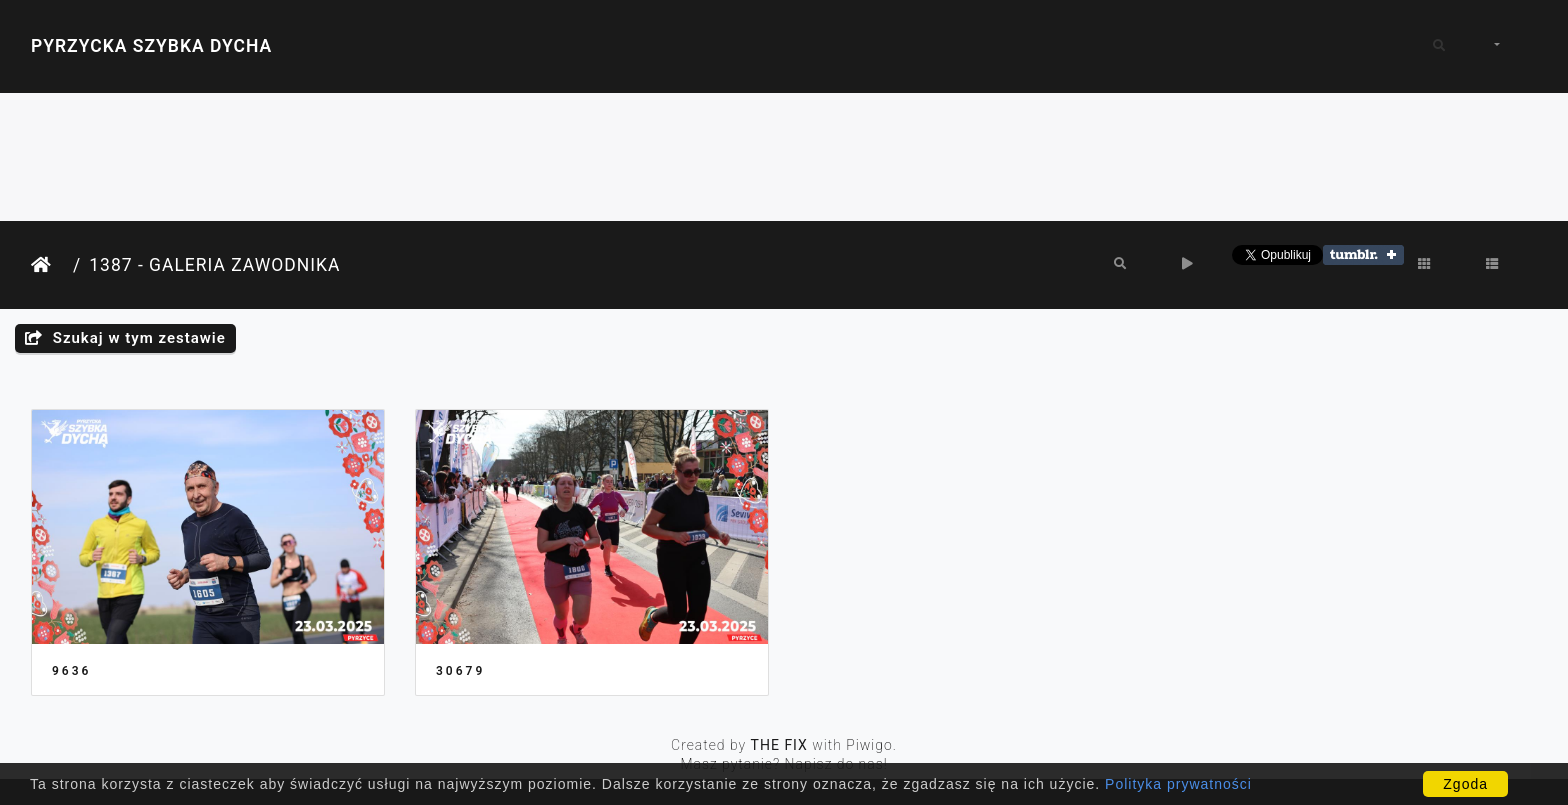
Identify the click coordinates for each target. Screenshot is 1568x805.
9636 (71, 671)
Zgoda (1465, 784)
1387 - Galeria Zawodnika (214, 265)
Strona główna (48, 265)
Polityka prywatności (1178, 784)
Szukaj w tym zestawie (125, 338)
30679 (460, 671)
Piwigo (869, 745)
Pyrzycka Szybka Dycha (151, 46)
